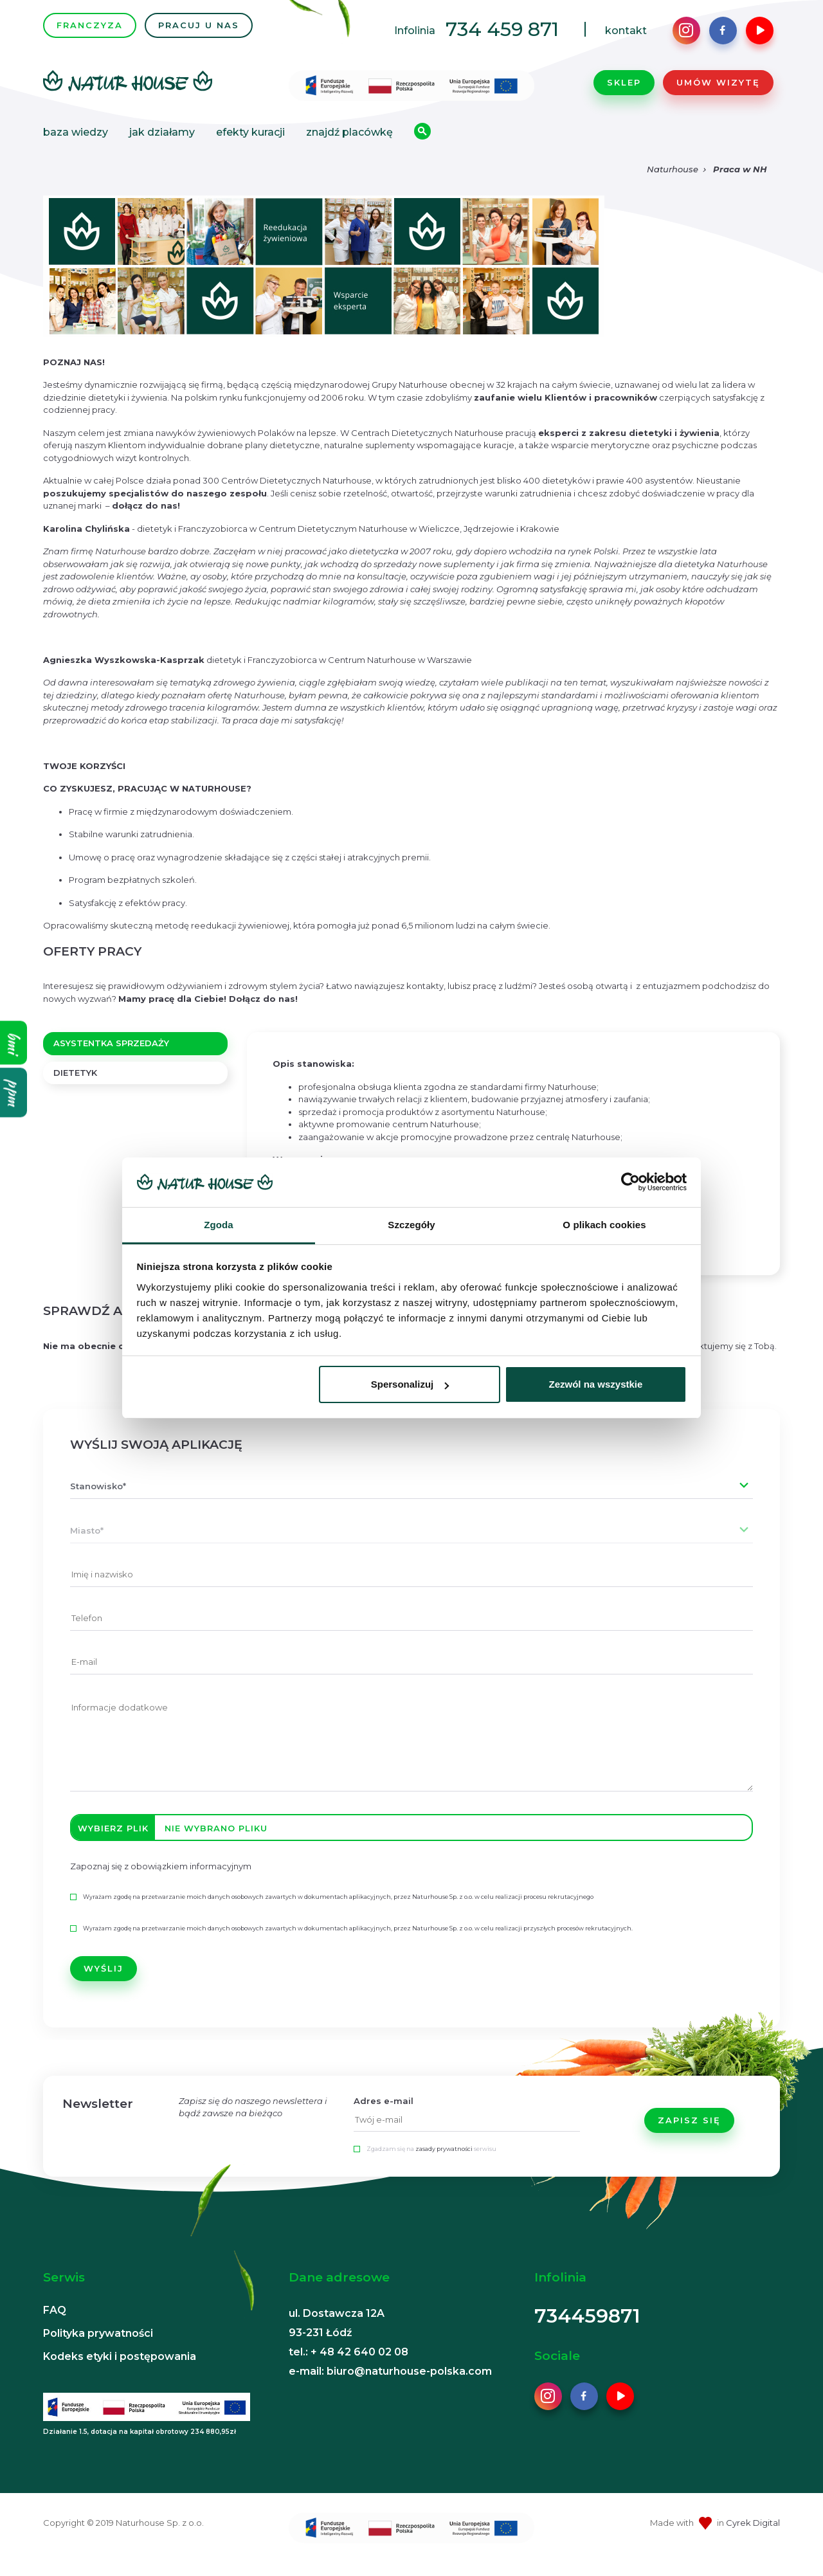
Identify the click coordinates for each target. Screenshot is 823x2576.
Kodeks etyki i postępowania (119, 2369)
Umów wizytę (718, 89)
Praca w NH (740, 182)
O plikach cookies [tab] (604, 1224)
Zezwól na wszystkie (595, 1384)
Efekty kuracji (250, 139)
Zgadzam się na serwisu (431, 2162)
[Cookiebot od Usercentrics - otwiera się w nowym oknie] (630, 1182)
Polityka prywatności (98, 2346)
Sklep (624, 89)
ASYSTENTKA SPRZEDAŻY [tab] (111, 1056)
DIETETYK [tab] (75, 1085)
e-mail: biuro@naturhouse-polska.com (390, 2384)
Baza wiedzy (75, 139)
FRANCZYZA (90, 31)
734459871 (587, 2329)
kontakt (626, 37)
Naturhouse (672, 182)
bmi (13, 1043)
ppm (13, 1093)
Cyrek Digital (753, 2535)
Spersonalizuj (410, 1384)
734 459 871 (502, 36)
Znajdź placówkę (349, 139)
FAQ (54, 2323)
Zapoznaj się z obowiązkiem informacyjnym (160, 1879)
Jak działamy (162, 139)
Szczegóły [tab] (411, 1224)
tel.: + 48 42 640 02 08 (348, 2365)
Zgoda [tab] (218, 1224)
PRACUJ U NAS (198, 31)
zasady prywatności (444, 2162)
